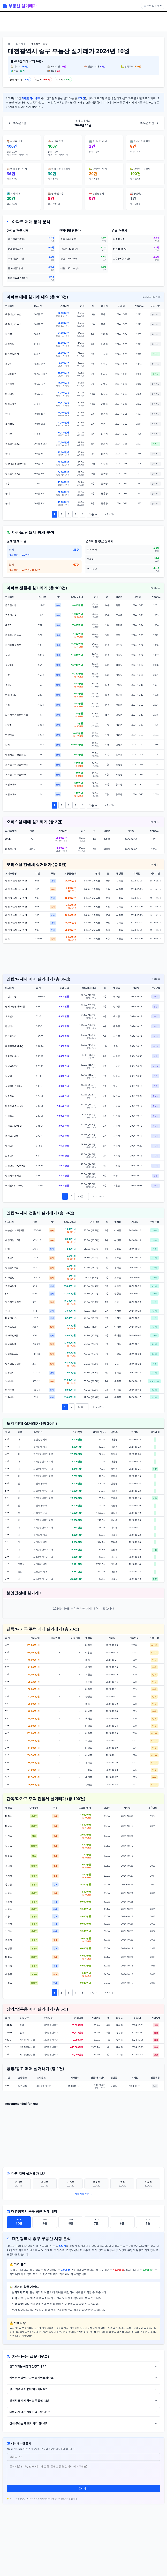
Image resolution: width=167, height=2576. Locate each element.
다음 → (93, 514)
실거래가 (20, 43)
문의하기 (83, 2488)
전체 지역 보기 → (83, 2193)
